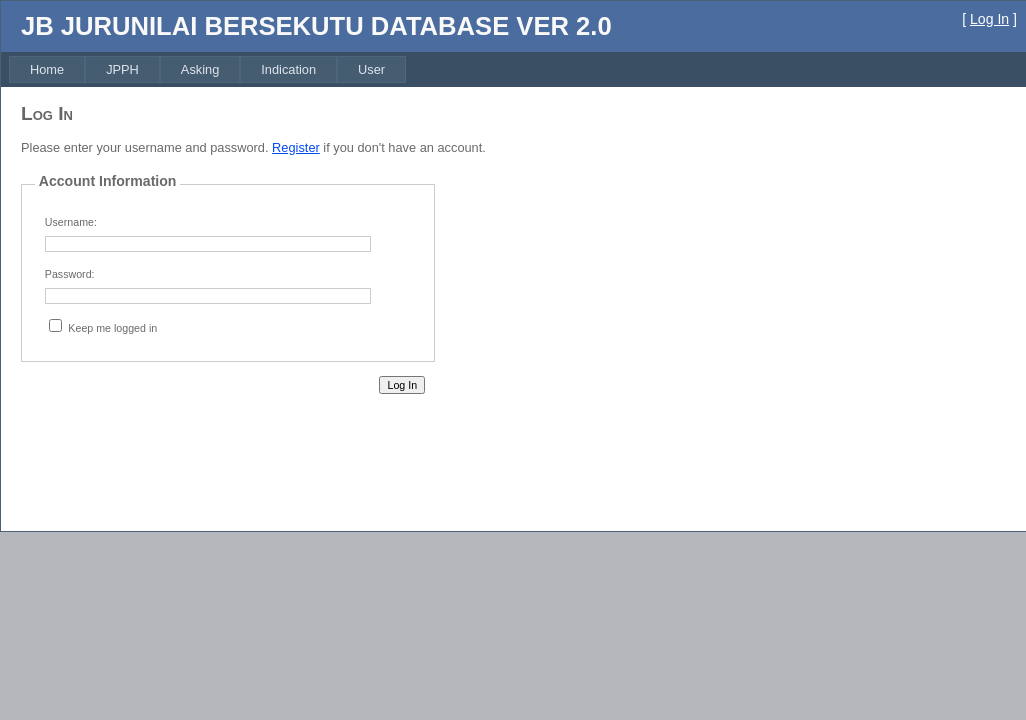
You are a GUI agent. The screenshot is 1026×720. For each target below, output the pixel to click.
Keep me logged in (112, 328)
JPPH (122, 69)
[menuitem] (47, 69)
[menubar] (207, 69)
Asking (200, 69)
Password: (70, 274)
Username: (71, 222)
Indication (288, 69)
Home (47, 69)
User (371, 69)
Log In (989, 19)
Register (296, 147)
